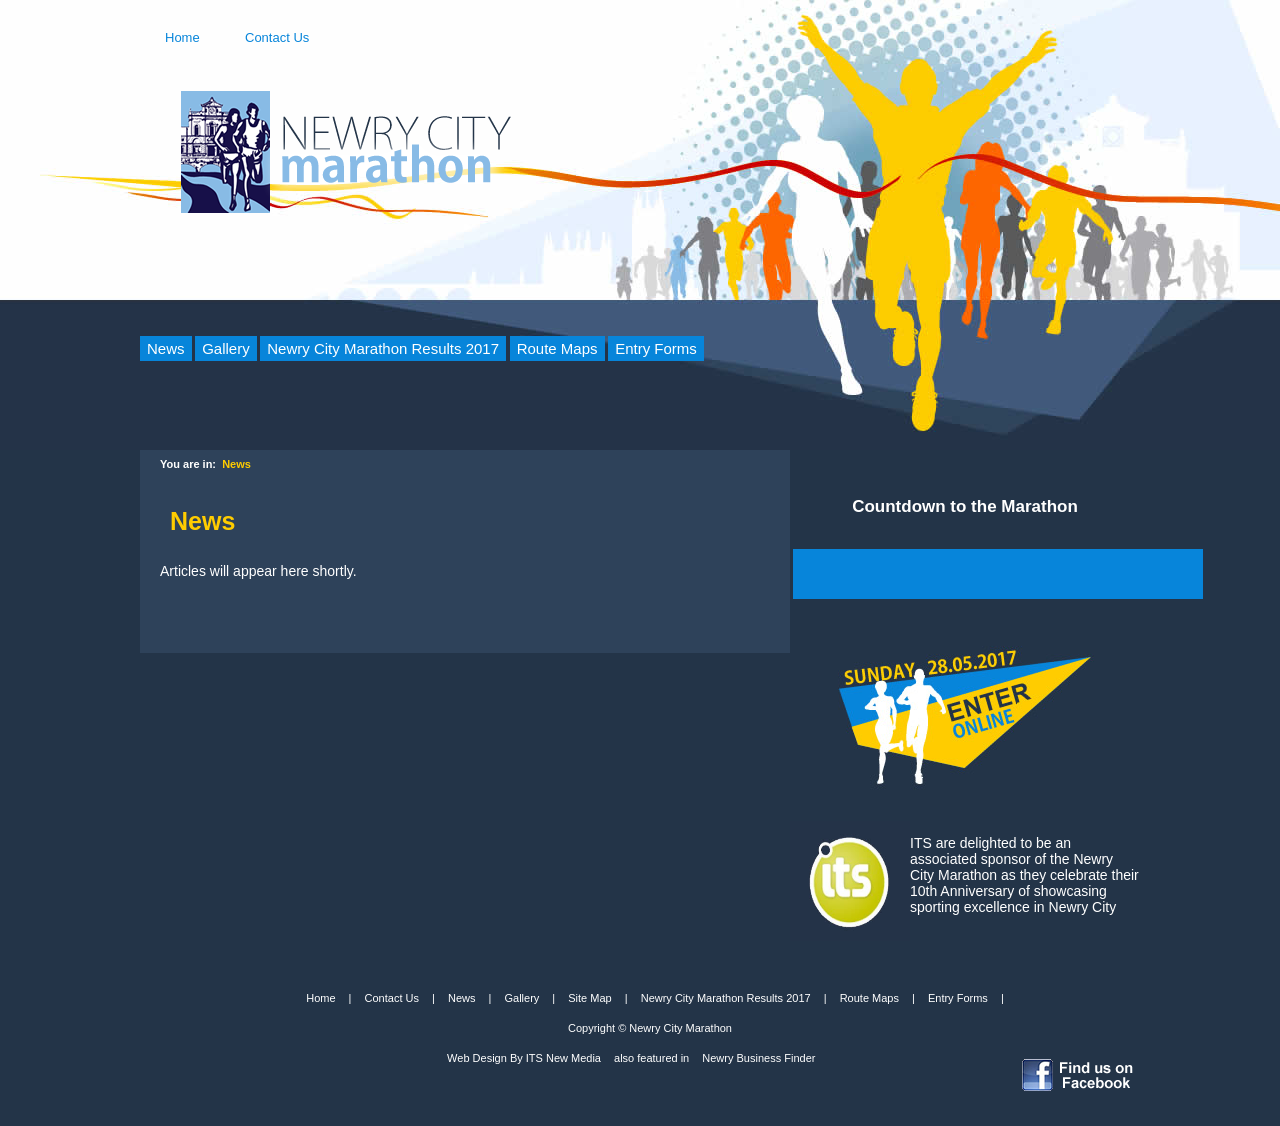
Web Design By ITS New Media (524, 1058)
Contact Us (277, 36)
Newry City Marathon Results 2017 (383, 348)
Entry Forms (656, 348)
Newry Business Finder (758, 1058)
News (166, 348)
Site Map (589, 998)
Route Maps (557, 348)
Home (182, 36)
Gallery (226, 348)
